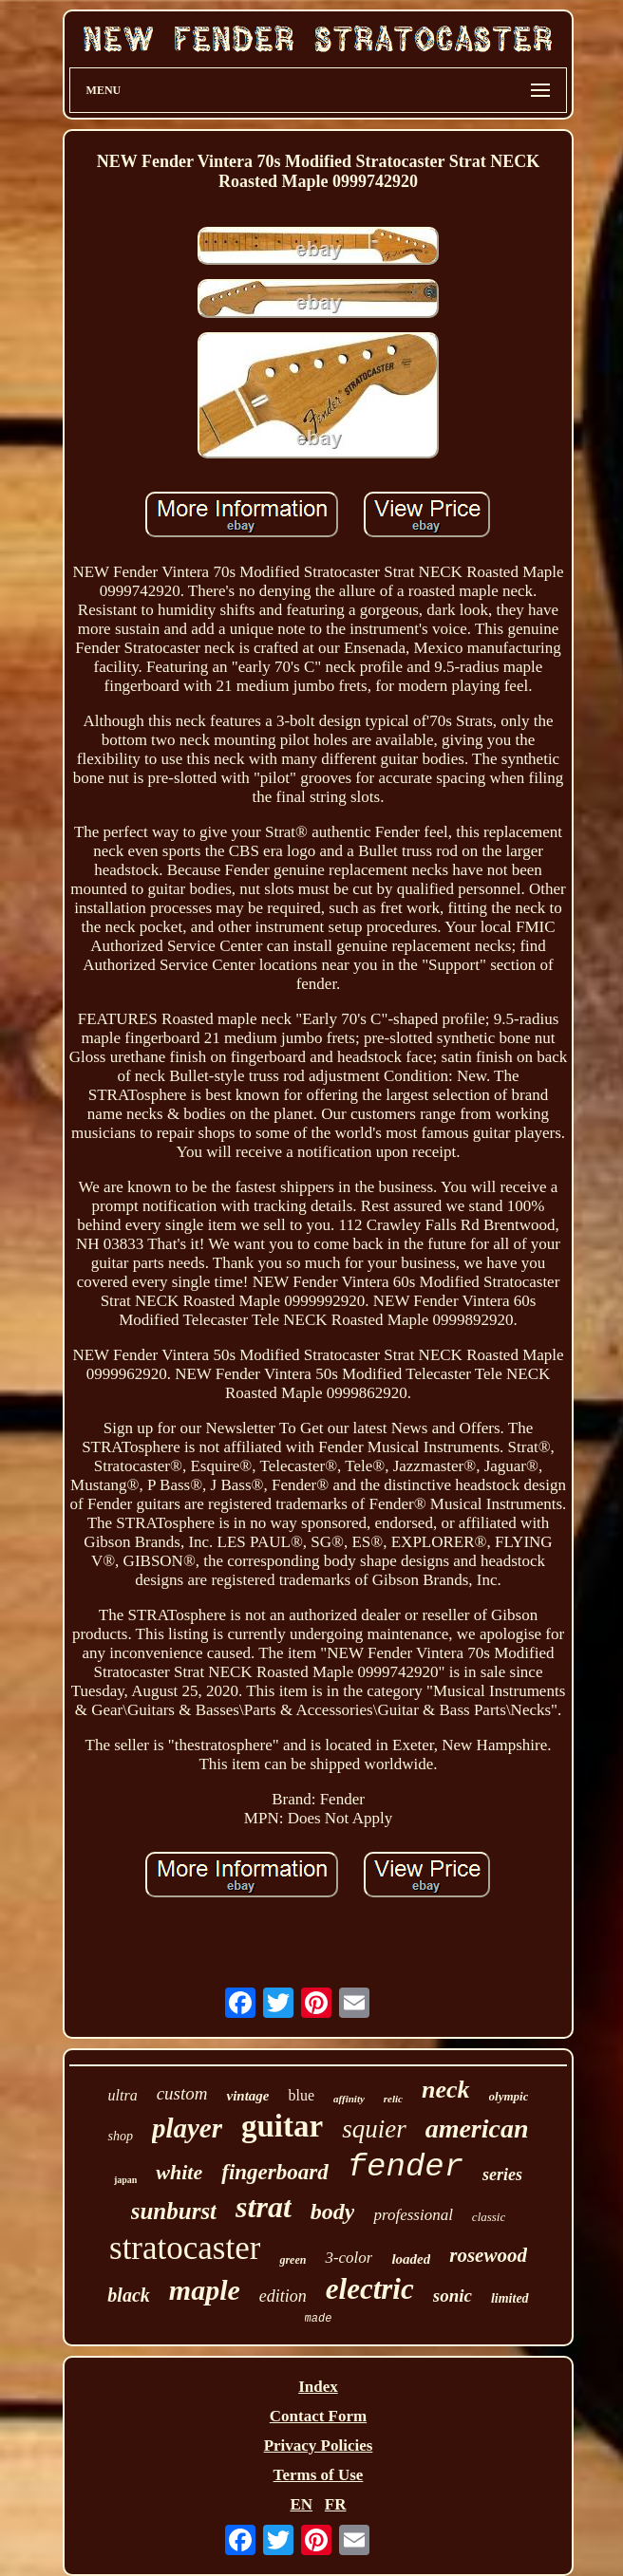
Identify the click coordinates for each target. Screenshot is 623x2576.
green (292, 2260)
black (128, 2295)
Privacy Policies (318, 2445)
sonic (452, 2295)
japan (125, 2180)
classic (488, 2217)
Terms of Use (319, 2475)
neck (446, 2089)
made (318, 2318)
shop (119, 2136)
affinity (349, 2098)
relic (393, 2098)
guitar (282, 2126)
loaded (410, 2259)
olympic (509, 2096)
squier (374, 2129)
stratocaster (184, 2248)
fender (405, 2167)
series (502, 2174)
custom (182, 2093)
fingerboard (274, 2172)
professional (412, 2215)
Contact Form (318, 2416)
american (477, 2128)
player (187, 2128)
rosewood (488, 2255)
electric (370, 2288)
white (179, 2172)
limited (510, 2298)
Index (318, 2387)
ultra (123, 2095)
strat (264, 2207)
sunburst (174, 2211)
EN (301, 2504)
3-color (348, 2258)
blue (301, 2095)
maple (204, 2289)
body (333, 2211)
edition (283, 2296)
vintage (247, 2095)
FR (336, 2504)
